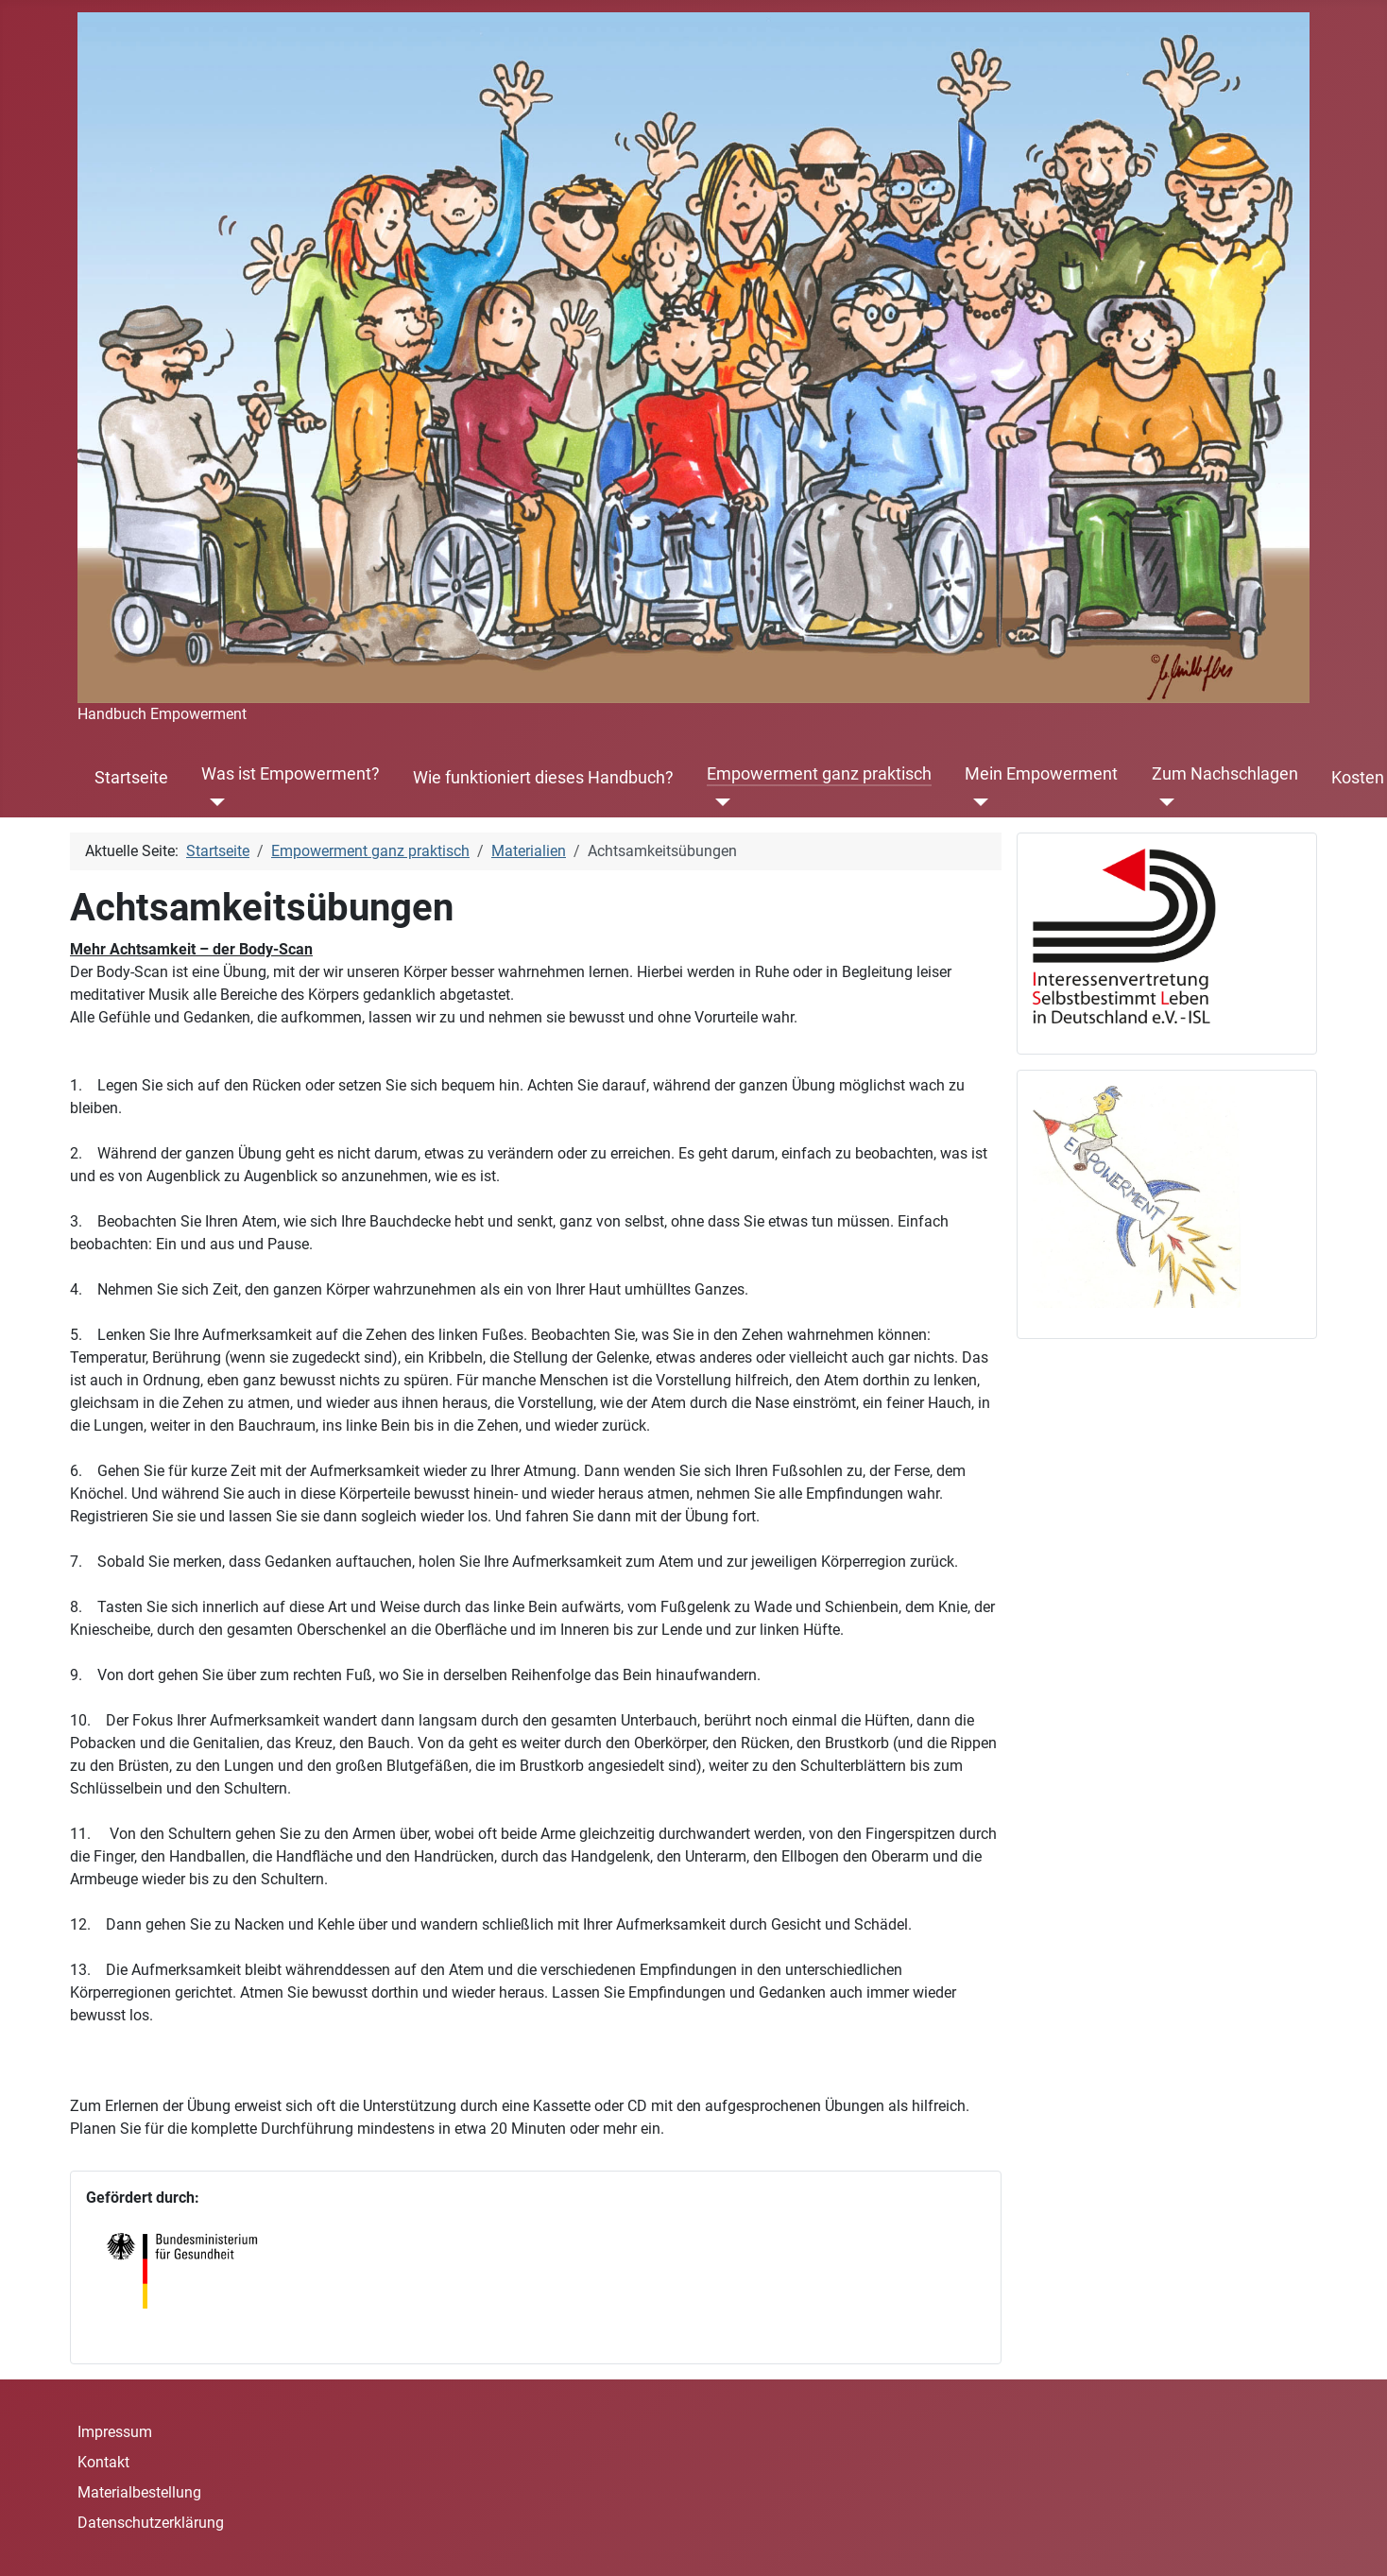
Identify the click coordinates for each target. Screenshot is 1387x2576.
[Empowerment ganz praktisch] (718, 802)
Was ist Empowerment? (290, 773)
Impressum (114, 2432)
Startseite (131, 777)
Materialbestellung (139, 2492)
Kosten (1357, 777)
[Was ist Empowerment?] (213, 802)
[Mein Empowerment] (976, 802)
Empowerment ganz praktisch (819, 773)
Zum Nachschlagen (1225, 773)
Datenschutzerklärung (150, 2523)
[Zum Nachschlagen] (1163, 802)
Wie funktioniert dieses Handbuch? (543, 777)
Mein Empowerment (1041, 773)
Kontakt (103, 2462)
